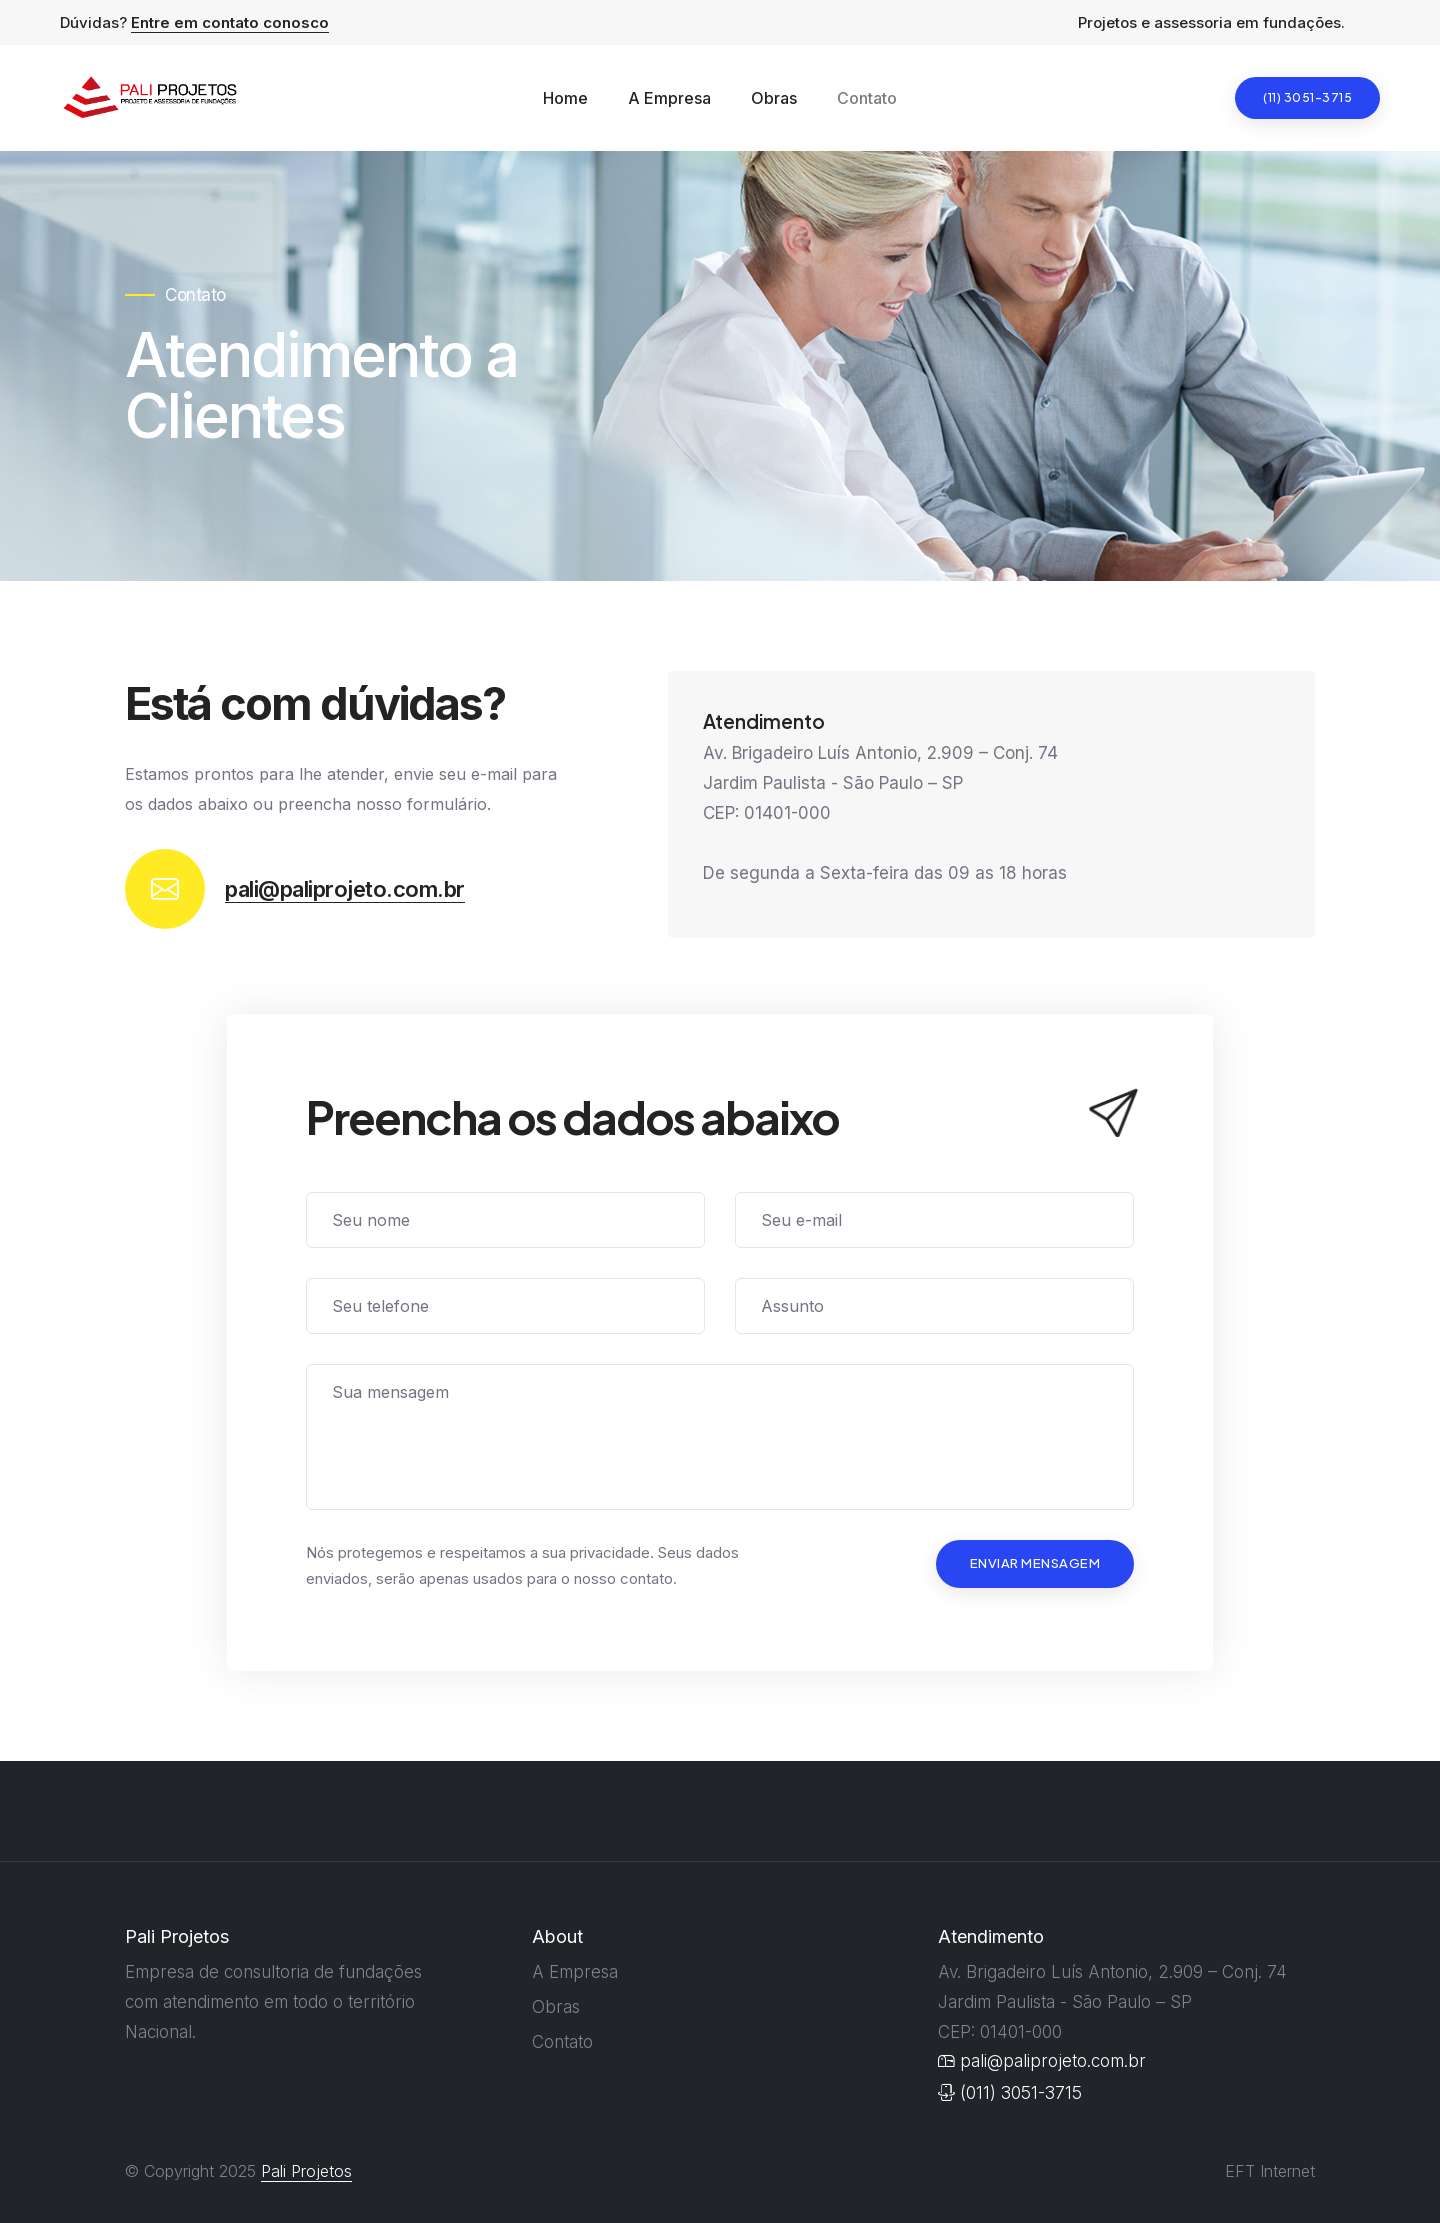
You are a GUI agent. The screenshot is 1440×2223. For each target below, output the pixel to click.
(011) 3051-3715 (1010, 2092)
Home (565, 98)
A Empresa (669, 98)
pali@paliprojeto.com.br (345, 889)
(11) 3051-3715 (1307, 97)
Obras (774, 98)
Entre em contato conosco (230, 22)
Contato (867, 98)
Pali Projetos (306, 2171)
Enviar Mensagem (1035, 1563)
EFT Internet (1270, 2171)
